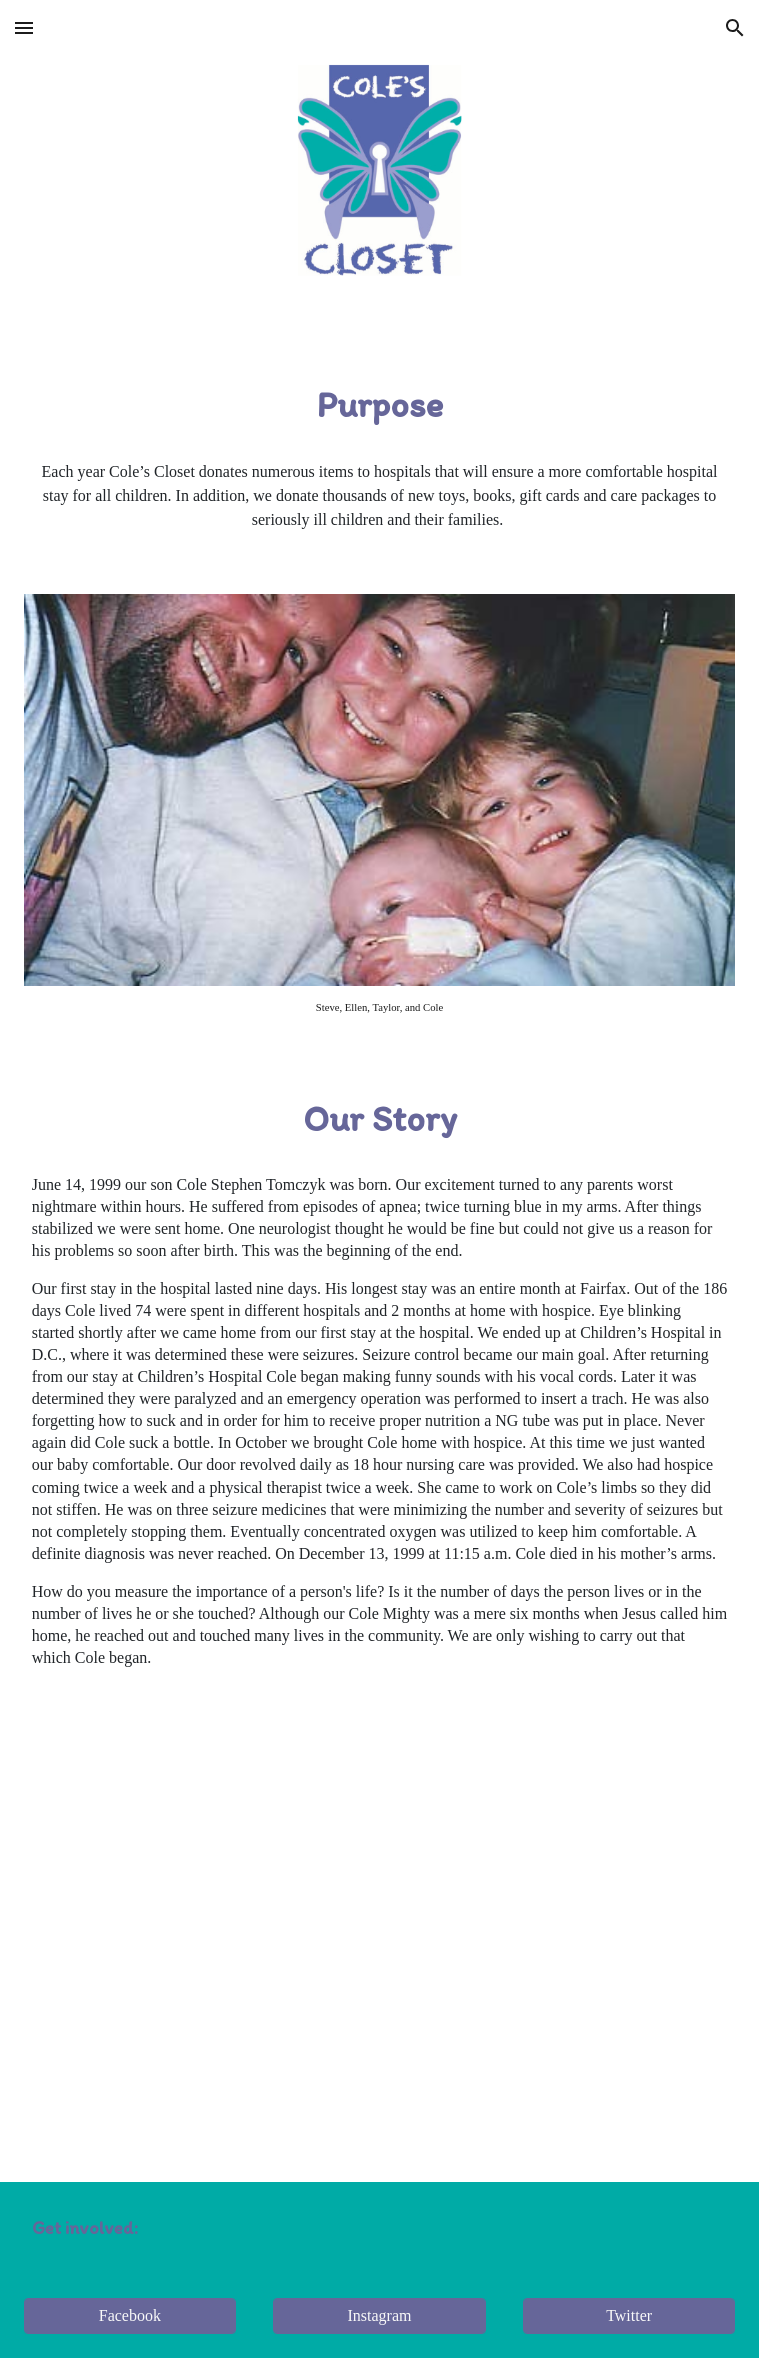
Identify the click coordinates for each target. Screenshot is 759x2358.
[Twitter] (629, 2316)
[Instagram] (379, 2316)
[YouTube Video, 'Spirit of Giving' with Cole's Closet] (380, 1908)
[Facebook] (130, 2316)
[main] (380, 405)
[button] (24, 27)
